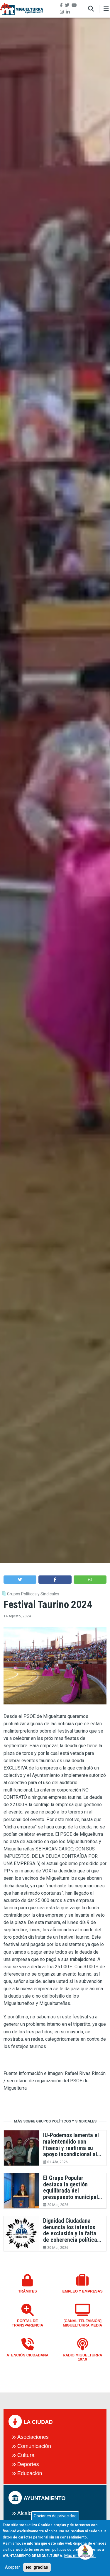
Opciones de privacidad (55, 2519)
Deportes (28, 2464)
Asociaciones (33, 2437)
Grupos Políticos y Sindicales (33, 1594)
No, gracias (37, 2570)
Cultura (26, 2455)
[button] (20, 1579)
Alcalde (26, 2513)
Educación (29, 2473)
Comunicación (34, 2446)
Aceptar (12, 2570)
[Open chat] (85, 2551)
